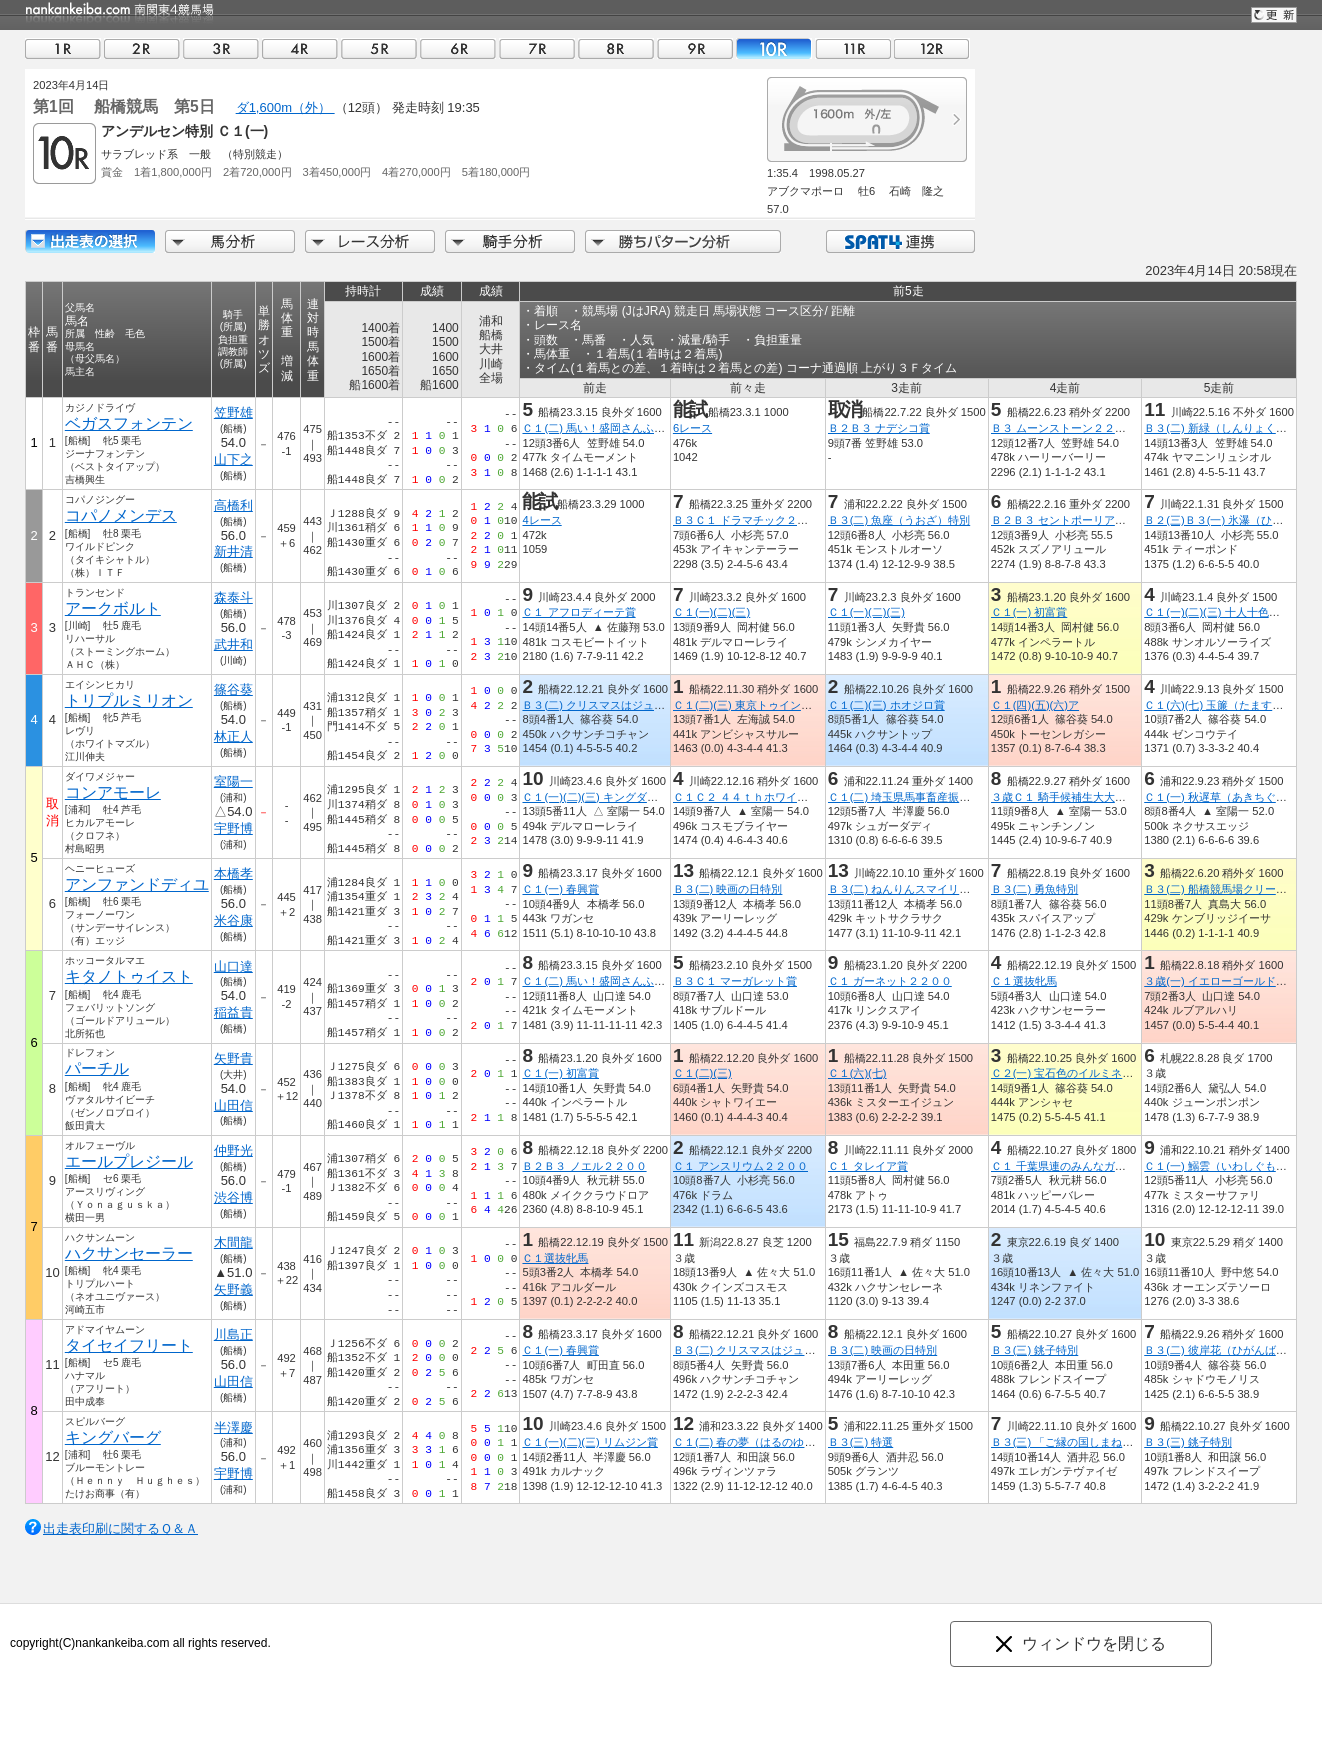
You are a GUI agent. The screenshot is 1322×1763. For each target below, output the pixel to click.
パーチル (97, 1068)
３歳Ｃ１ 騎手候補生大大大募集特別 (1080, 797)
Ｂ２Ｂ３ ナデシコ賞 (879, 428)
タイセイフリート (129, 1345)
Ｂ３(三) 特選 (861, 1442)
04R (300, 48)
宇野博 (233, 828)
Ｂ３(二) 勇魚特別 (1035, 889)
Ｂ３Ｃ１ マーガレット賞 (735, 981)
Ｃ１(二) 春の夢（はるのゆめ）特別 (761, 1442)
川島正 (233, 1334)
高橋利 (233, 505)
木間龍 (233, 1242)
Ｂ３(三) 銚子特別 (1035, 1350)
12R (932, 48)
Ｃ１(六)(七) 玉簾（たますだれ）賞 (1230, 705)
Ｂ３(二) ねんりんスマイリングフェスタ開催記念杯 (954, 889)
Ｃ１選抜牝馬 (1024, 981)
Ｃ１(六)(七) (857, 1073)
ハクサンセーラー (129, 1253)
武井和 (233, 644)
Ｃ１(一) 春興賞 (560, 889)
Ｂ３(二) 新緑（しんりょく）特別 (1226, 428)
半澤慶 (233, 1427)
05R (379, 48)
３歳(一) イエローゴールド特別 (1221, 981)
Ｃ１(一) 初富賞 (1029, 612)
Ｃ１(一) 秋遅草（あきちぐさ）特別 (1232, 797)
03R (221, 48)
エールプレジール (129, 1161)
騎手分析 (510, 241)
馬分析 (230, 241)
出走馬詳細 (90, 241)
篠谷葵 (233, 689)
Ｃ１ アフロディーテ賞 (578, 612)
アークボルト (113, 608)
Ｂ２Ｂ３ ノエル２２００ (584, 1166)
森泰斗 (233, 597)
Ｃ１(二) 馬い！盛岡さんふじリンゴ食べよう (632, 428)
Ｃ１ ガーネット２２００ (890, 981)
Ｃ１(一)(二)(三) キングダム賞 (595, 797)
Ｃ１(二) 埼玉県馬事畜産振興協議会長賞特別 (938, 797)
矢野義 (233, 1289)
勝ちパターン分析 (683, 241)
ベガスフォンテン (129, 423)
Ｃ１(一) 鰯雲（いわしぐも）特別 (1226, 1166)
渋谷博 (233, 1197)
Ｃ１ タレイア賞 (868, 1166)
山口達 (233, 966)
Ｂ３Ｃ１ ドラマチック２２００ (751, 520)
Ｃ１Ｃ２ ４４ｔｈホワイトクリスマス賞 (773, 797)
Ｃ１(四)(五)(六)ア (1035, 705)
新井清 (233, 551)
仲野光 (233, 1150)
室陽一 (233, 781)
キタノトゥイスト (129, 976)
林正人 (233, 736)
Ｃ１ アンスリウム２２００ (740, 1166)
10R (774, 48)
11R (853, 48)
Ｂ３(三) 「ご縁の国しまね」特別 (1073, 1442)
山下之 (233, 459)
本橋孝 (233, 873)
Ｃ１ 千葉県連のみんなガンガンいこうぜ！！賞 (1108, 1166)
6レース (692, 428)
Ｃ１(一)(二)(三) (711, 612)
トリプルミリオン (129, 700)
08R (616, 48)
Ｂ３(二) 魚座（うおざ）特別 (899, 520)
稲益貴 (233, 1012)
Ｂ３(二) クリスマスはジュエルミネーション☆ (637, 705)
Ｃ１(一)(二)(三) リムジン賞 (589, 1442)
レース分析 (370, 241)
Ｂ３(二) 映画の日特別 (728, 889)
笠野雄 (233, 412)
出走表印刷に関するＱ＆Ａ (120, 1528)
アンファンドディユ (137, 884)
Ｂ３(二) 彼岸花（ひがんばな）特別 (1232, 1350)
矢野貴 (233, 1058)
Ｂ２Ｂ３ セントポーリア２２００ (1075, 520)
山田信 (233, 1105)
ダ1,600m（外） (285, 107)
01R (63, 48)
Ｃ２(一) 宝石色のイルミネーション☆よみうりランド (1123, 1073)
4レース (541, 520)
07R (537, 48)
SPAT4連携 (899, 241)
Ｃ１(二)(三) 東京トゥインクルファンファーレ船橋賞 (803, 705)
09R (695, 48)
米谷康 (233, 920)
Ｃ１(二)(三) (702, 1073)
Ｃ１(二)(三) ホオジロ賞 (886, 705)
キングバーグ (113, 1437)
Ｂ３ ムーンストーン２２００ (1064, 428)
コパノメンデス (121, 515)
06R (458, 48)
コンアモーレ (113, 792)
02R (142, 48)
